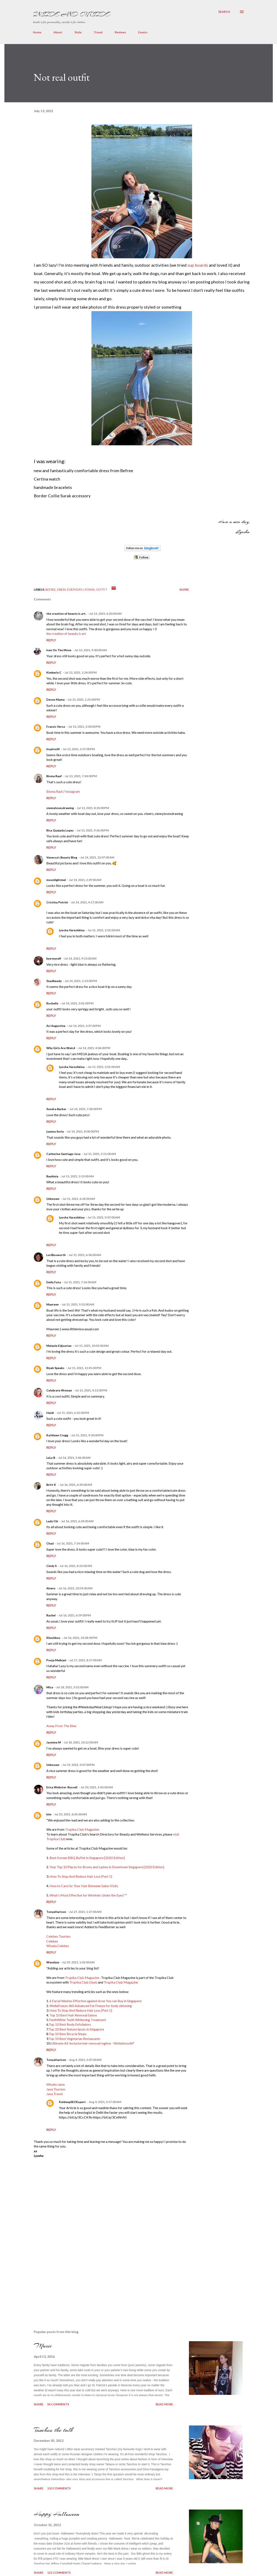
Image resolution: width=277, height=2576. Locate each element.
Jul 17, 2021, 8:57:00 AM (85, 1660)
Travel (98, 32)
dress (61, 589)
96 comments (58, 2404)
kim (48, 1814)
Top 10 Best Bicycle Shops (68, 2034)
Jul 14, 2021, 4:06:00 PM (94, 1048)
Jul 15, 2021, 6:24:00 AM (78, 1198)
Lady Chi (52, 1521)
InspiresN (53, 749)
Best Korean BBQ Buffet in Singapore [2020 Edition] (87, 1858)
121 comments (59, 2572)
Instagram (72, 791)
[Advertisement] (65, 2280)
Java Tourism (55, 2089)
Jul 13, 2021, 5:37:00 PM (79, 749)
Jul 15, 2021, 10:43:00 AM (92, 1345)
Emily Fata (53, 1282)
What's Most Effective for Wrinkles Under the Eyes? (87, 1895)
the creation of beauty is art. (66, 613)
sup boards (197, 265)
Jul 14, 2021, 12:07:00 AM (97, 857)
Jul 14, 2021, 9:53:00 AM (80, 958)
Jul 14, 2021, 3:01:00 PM (77, 1003)
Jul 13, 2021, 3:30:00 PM (84, 726)
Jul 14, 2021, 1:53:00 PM (81, 981)
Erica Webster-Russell (61, 1787)
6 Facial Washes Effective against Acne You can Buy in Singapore (95, 2001)
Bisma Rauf (54, 776)
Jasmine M (53, 1742)
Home (37, 32)
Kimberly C (53, 672)
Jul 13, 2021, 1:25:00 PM (84, 699)
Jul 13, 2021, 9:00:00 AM (90, 650)
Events (143, 32)
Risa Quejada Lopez (60, 830)
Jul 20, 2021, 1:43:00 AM (97, 1787)
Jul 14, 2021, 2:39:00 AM (85, 880)
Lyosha (89, 589)
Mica (49, 1687)
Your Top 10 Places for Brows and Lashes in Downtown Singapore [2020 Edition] (106, 1867)
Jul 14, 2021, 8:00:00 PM (83, 1131)
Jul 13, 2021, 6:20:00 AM (105, 613)
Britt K (51, 1484)
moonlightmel (56, 880)
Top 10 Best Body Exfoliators (70, 2024)
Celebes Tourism (58, 1936)
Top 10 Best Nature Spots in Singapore (76, 2029)
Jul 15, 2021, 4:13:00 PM (91, 1390)
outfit (101, 589)
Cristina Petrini (57, 902)
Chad (50, 1543)
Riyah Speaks (55, 1368)
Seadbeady (54, 981)
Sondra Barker (56, 1109)
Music (43, 2345)
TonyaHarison (56, 1911)
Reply (51, 640)
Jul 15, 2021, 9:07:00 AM (104, 1217)
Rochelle (52, 1003)
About (57, 32)
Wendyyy (52, 1962)
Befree (51, 589)
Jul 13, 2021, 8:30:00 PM (93, 808)
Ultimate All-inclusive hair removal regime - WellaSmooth (92, 2043)
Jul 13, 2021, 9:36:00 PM (93, 830)
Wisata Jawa (55, 2084)
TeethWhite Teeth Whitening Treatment (77, 2020)
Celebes (52, 1941)
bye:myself (53, 958)
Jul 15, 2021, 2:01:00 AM (104, 1067)
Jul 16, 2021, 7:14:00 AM (73, 1543)
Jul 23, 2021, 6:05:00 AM (71, 1814)
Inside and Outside (71, 14)
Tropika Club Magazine (82, 1829)
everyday (74, 589)
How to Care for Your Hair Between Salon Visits (83, 1886)
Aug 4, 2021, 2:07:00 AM (85, 2060)
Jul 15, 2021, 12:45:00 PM (84, 1368)
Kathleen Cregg (57, 1435)
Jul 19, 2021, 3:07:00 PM (78, 1765)
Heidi (50, 1413)
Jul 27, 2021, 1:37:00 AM (85, 1911)
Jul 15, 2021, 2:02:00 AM (104, 930)
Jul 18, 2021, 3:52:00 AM (72, 1687)
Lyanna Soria (55, 1131)
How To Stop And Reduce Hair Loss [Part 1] (80, 1876)
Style (78, 32)
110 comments (59, 2488)
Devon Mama (55, 699)
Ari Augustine (55, 1026)
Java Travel (54, 2094)
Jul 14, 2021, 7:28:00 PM (86, 1109)
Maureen (52, 1304)
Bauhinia (52, 1176)
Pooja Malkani (56, 1660)
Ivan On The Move (58, 650)
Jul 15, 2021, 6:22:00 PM (73, 1413)
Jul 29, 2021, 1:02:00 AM (78, 1962)
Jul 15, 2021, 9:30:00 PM (87, 1435)
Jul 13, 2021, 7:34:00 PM (81, 776)
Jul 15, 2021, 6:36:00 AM (85, 1255)
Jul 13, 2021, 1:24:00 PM (81, 672)
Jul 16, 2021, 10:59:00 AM (75, 1588)
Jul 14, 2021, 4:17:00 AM (87, 902)
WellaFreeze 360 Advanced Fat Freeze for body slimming (90, 2006)
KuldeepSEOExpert (72, 2102)
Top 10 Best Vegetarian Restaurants (74, 2039)
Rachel (51, 1615)
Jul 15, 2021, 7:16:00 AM (80, 1282)
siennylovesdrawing (60, 808)
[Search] (224, 11)
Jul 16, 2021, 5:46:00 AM (74, 1457)
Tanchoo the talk (53, 2430)
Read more (164, 2404)
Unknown (52, 1198)
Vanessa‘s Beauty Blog (61, 857)
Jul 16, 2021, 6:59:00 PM (75, 1615)
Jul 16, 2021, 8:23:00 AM (76, 1566)
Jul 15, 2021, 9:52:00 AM (78, 1304)
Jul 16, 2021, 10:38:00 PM (80, 1637)
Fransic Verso (55, 726)
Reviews (120, 32)
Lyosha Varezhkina (72, 930)
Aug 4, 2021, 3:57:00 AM (105, 2102)
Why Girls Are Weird (60, 1048)
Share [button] (184, 589)
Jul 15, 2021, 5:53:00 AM (77, 1176)
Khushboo (53, 1637)
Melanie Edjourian (59, 1345)
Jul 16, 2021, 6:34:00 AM (76, 1484)
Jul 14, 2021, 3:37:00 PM (85, 1026)
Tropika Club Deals (83, 1982)
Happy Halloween (56, 2514)
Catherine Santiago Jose (63, 1154)
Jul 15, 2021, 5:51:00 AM (100, 1154)
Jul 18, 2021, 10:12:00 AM (81, 1742)
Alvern (50, 1588)
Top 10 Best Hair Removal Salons (73, 2015)
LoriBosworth (56, 1255)
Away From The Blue (61, 1726)
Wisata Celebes (57, 1946)
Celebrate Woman (59, 1390)
